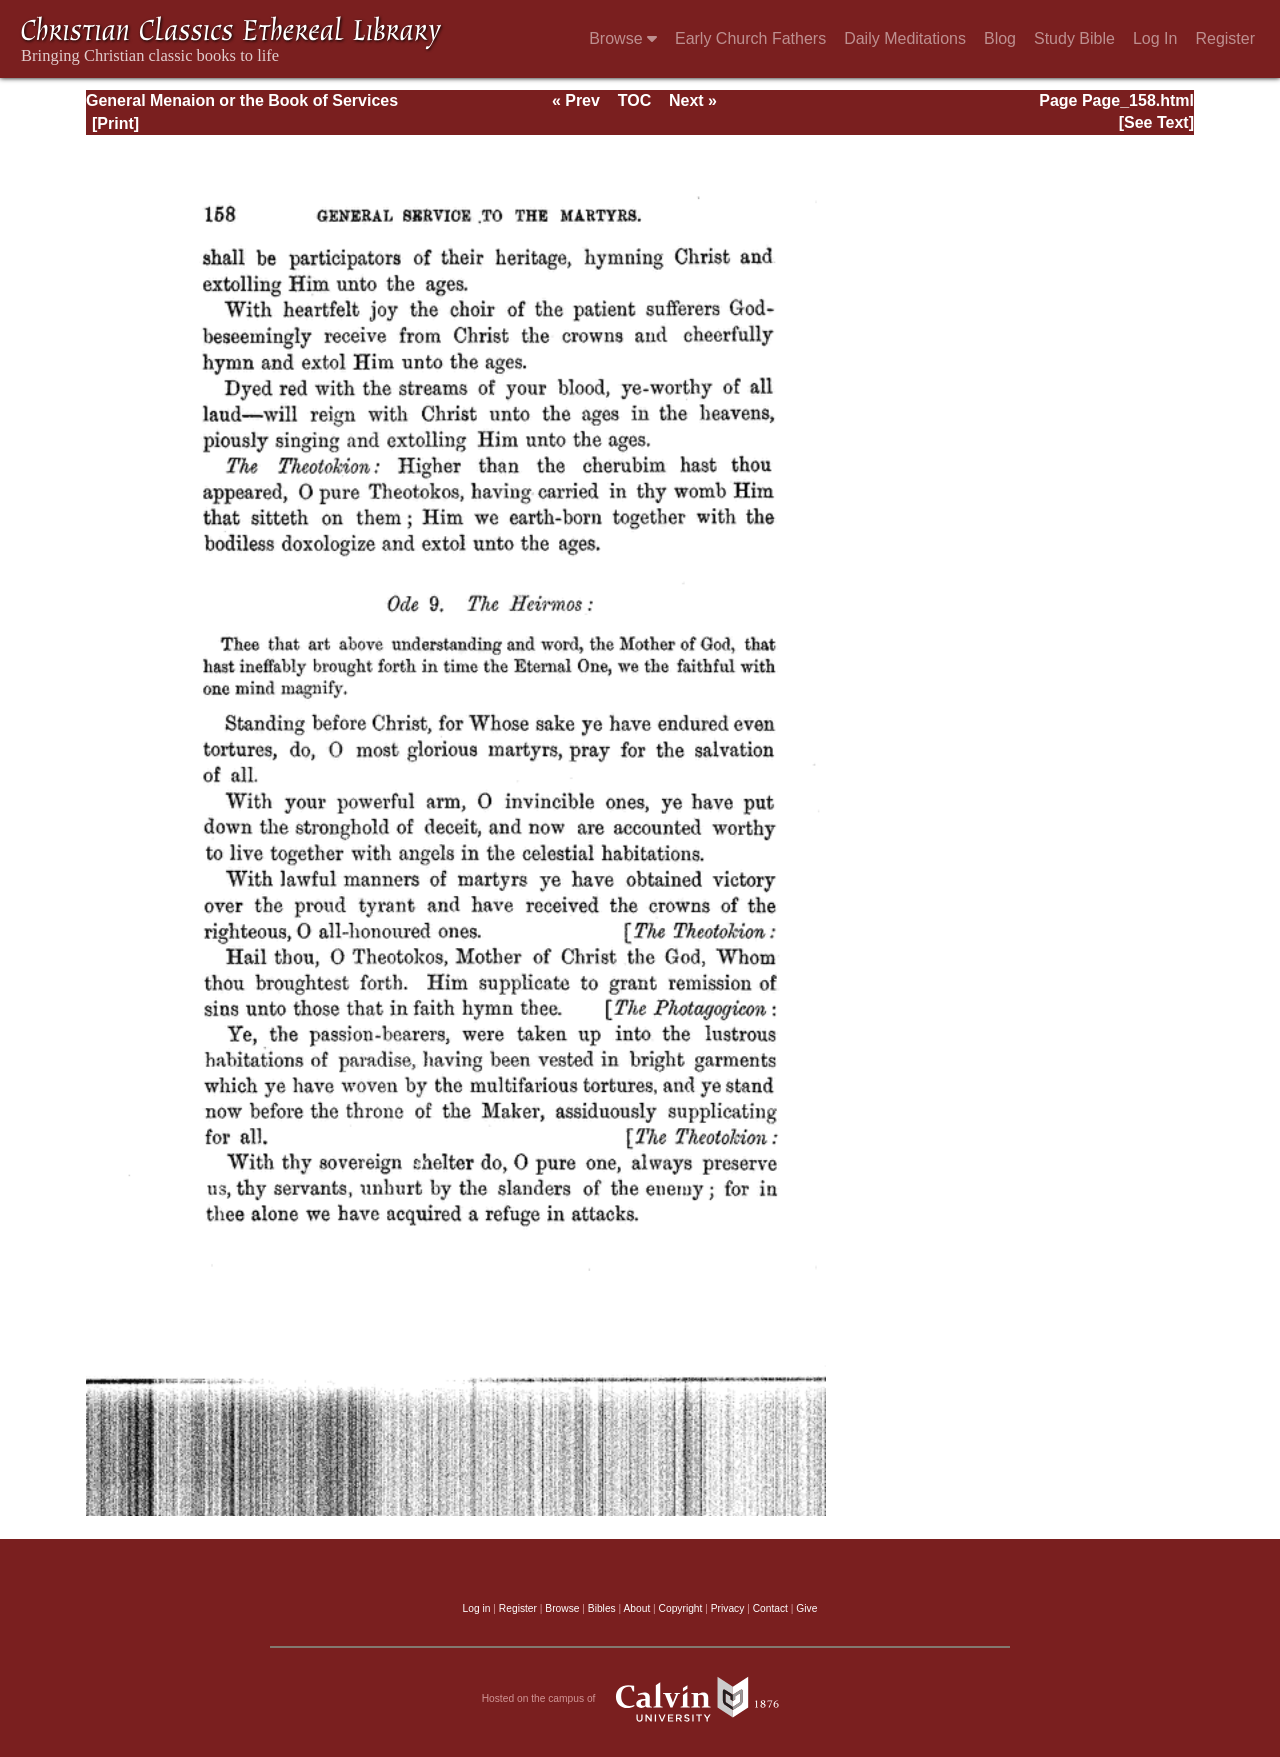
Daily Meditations (905, 38)
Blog (1000, 38)
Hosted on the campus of (640, 1699)
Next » (693, 100)
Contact (770, 1608)
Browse (623, 38)
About (636, 1608)
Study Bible (1074, 38)
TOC (634, 100)
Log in (477, 1608)
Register (1225, 38)
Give (806, 1608)
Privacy (728, 1608)
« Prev (576, 100)
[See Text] (1156, 122)
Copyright (681, 1608)
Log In (1155, 38)
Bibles (602, 1608)
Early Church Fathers (750, 38)
